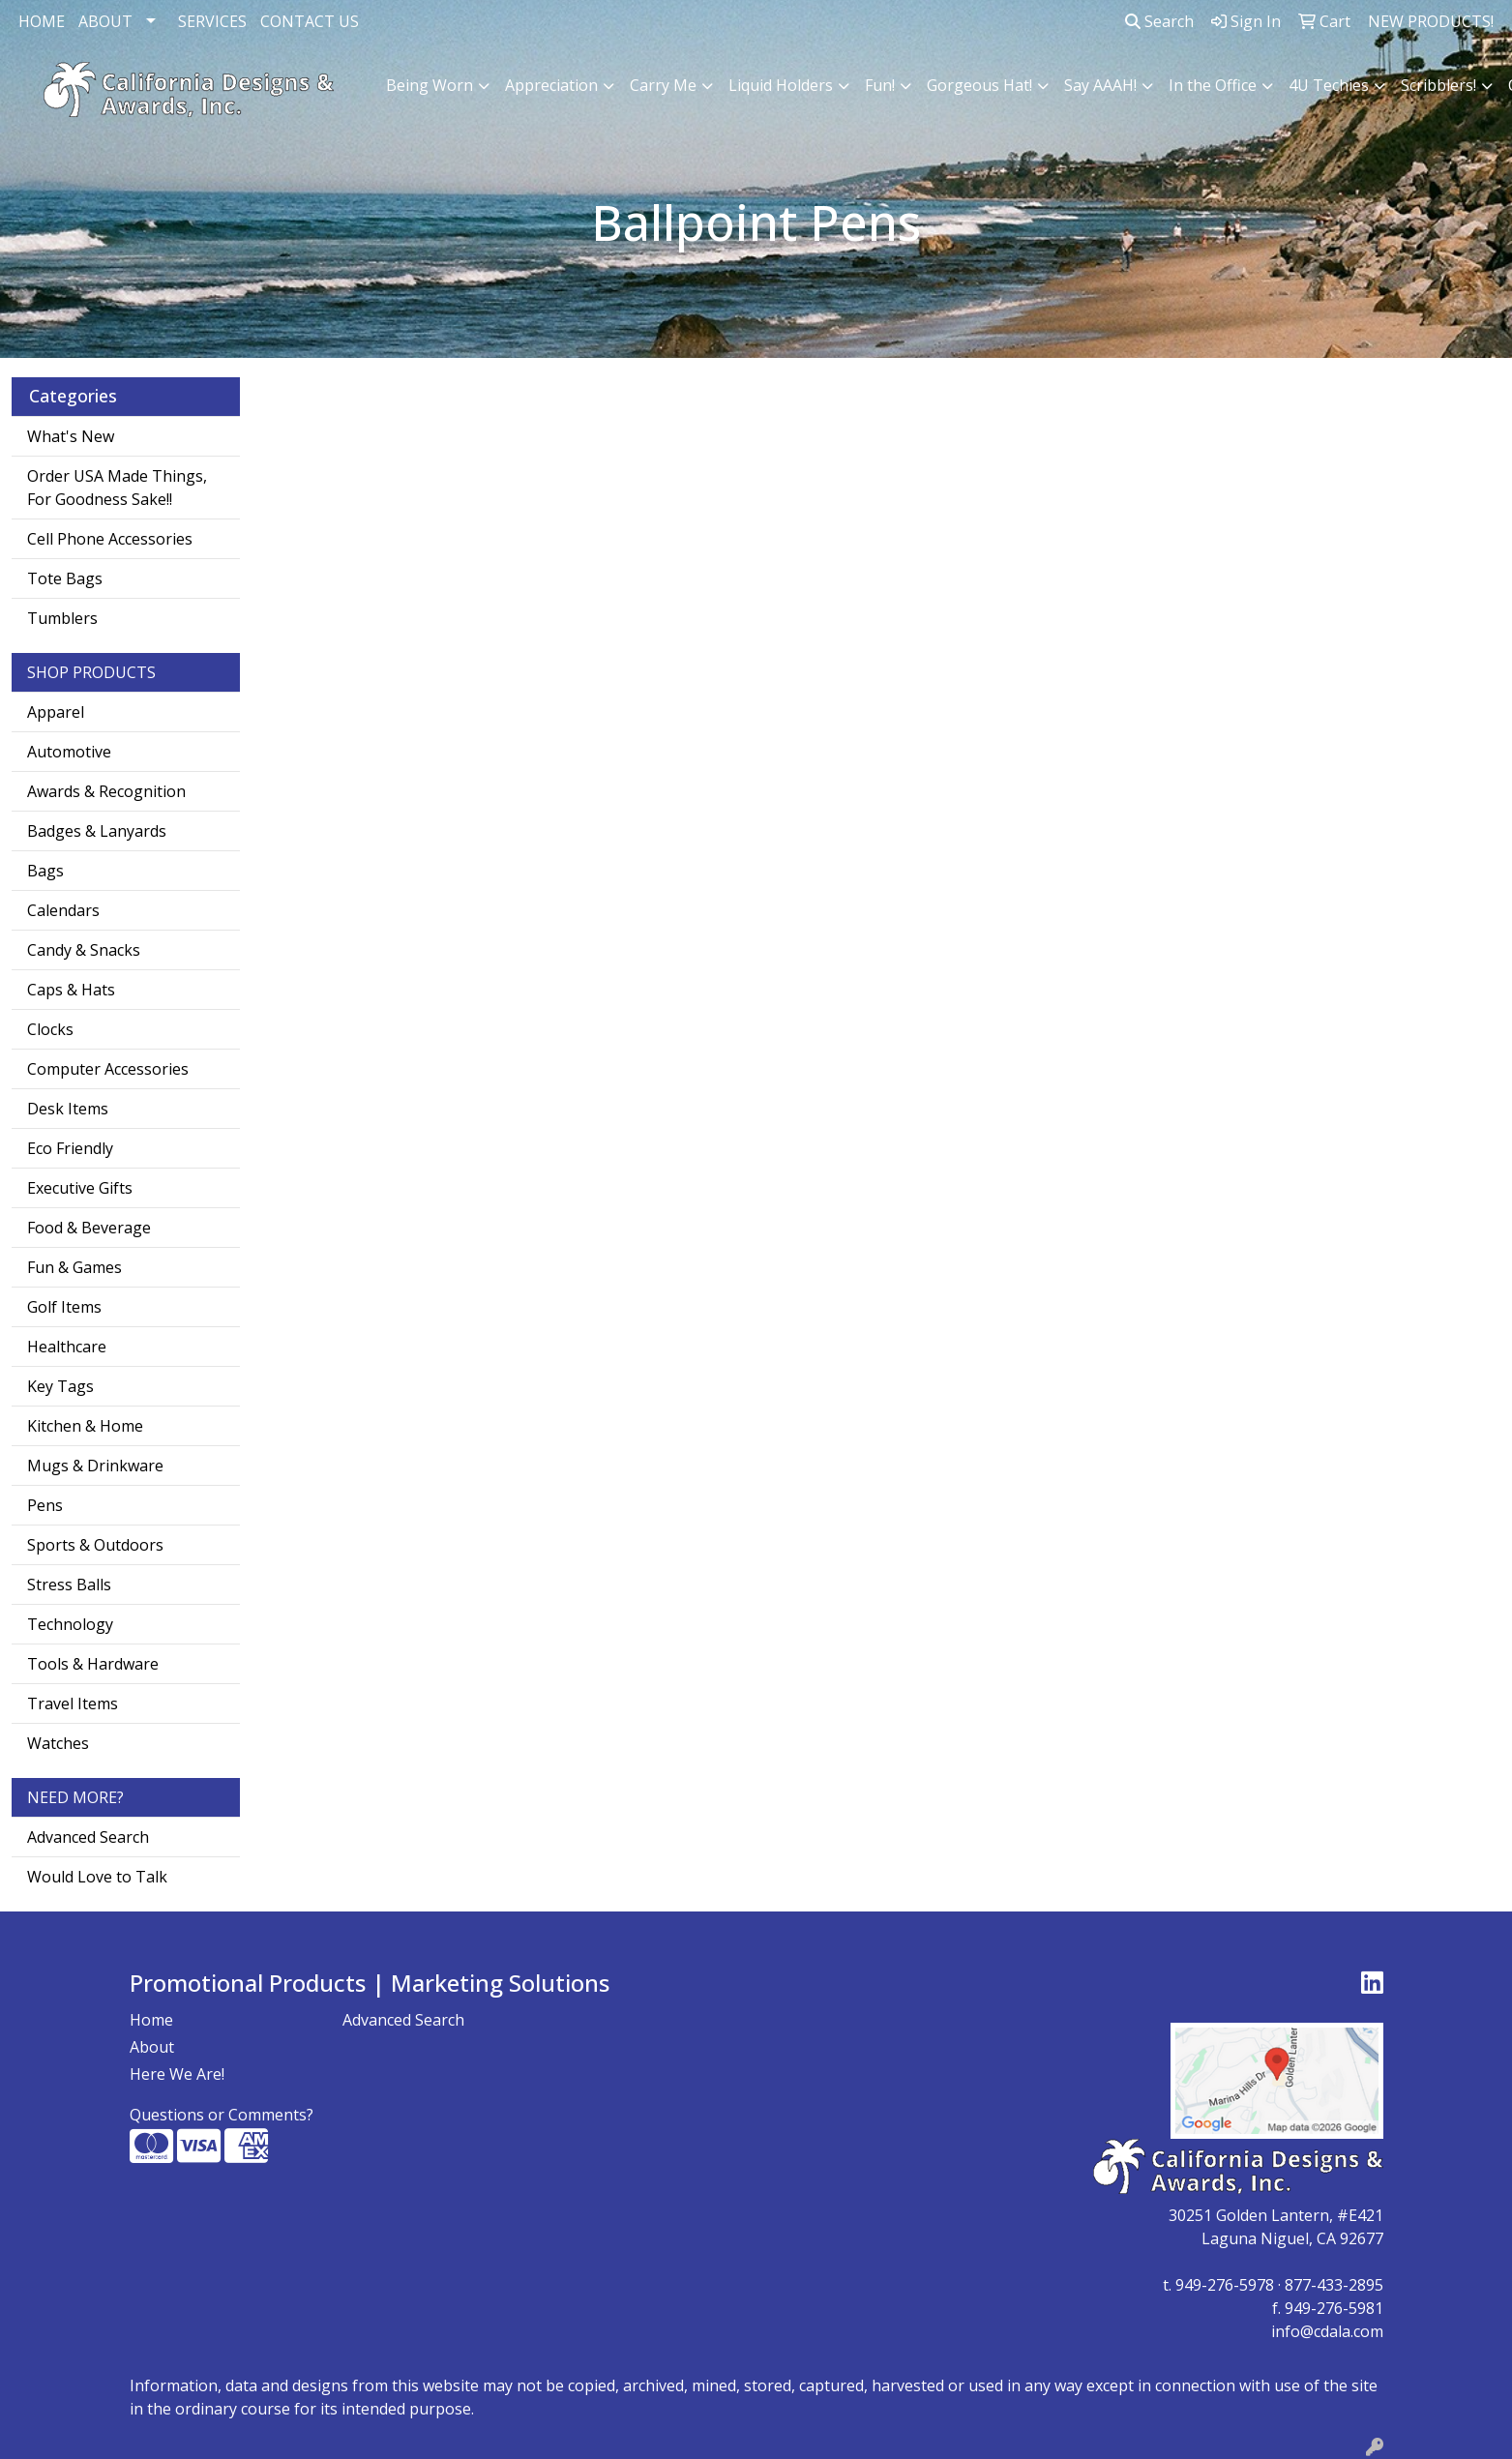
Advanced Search (88, 1837)
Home (151, 2019)
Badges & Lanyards (96, 831)
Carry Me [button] (663, 85)
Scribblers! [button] (1438, 85)
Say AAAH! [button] (1100, 85)
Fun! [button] (880, 85)
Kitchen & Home (85, 1426)
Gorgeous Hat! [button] (979, 85)
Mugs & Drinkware (95, 1465)
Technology (70, 1624)
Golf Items (64, 1307)
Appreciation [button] (551, 85)
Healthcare (66, 1346)
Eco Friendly (70, 1148)
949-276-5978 (1224, 2285)
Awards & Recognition (106, 791)
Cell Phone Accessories (110, 538)
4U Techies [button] (1329, 85)
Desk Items (67, 1108)
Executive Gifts (80, 1188)
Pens (45, 1505)
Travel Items (72, 1703)
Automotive (69, 751)
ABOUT (105, 21)
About (152, 2047)
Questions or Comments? (221, 2114)
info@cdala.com (1327, 2331)
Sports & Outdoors (95, 1544)
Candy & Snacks (83, 950)
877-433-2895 (1334, 2285)
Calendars (63, 910)
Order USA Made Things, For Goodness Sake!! (117, 487)
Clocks (50, 1029)
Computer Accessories (108, 1069)
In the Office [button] (1213, 85)
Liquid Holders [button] (780, 85)
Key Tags (60, 1386)
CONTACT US (309, 21)
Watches (58, 1743)
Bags (45, 870)
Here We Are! (177, 2074)
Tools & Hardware (93, 1663)
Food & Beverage (89, 1227)
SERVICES (212, 21)
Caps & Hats (71, 989)
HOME (41, 21)
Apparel (55, 712)
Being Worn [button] (429, 85)
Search (1159, 21)
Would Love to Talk (97, 1876)
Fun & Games (74, 1267)
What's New (70, 436)
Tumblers (62, 618)
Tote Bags (65, 578)
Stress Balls (69, 1584)
